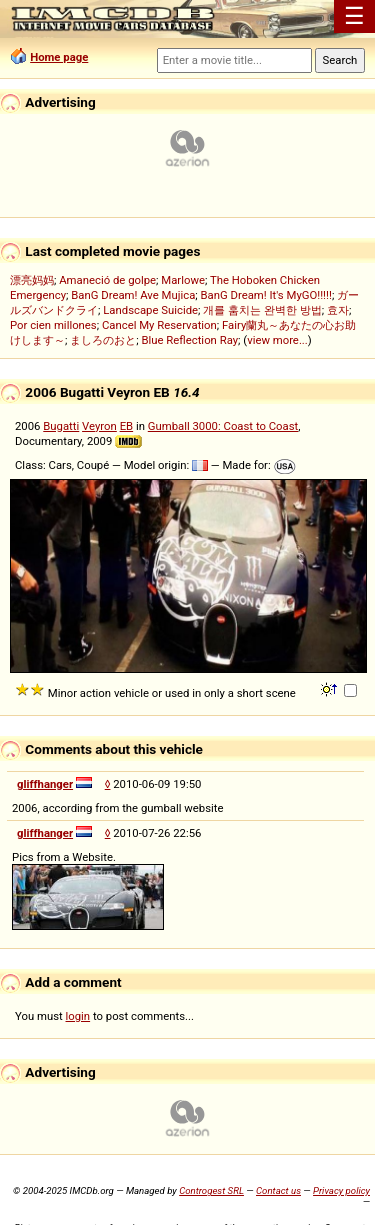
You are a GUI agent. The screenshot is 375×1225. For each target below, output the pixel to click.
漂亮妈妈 (32, 280)
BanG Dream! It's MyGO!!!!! (266, 295)
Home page (59, 57)
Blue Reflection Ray (189, 340)
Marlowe (183, 280)
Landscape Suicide (150, 310)
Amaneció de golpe (107, 280)
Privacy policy (341, 1190)
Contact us (278, 1190)
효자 (338, 310)
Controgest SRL (211, 1190)
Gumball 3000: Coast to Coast (223, 426)
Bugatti (61, 426)
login (78, 1016)
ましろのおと (103, 340)
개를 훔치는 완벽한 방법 (262, 310)
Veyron (99, 426)
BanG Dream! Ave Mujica (133, 295)
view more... (277, 340)
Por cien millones (53, 325)
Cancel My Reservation (159, 325)
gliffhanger (45, 784)
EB (127, 426)
